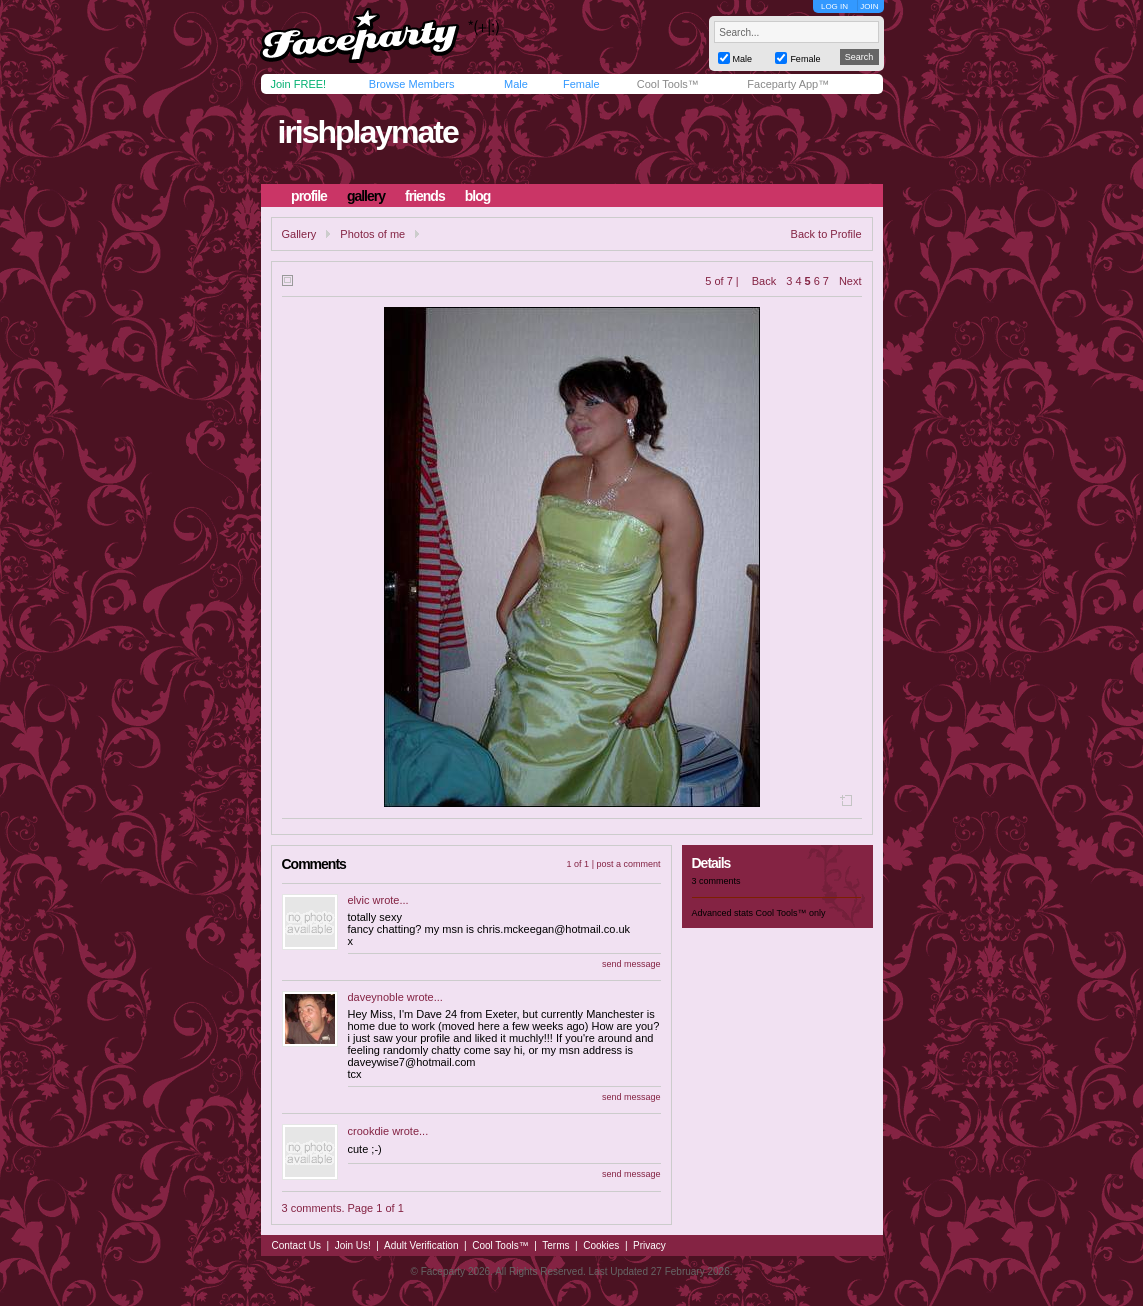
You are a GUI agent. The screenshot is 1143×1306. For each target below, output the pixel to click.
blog (478, 196)
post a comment (628, 864)
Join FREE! (299, 84)
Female (581, 84)
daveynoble (376, 997)
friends (425, 196)
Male (516, 84)
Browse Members (412, 84)
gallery (366, 196)
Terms (555, 1245)
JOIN (869, 6)
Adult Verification (421, 1245)
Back (764, 281)
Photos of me (372, 234)
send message (631, 964)
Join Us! (353, 1245)
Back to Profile (826, 234)
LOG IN (834, 6)
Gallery (299, 234)
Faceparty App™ (788, 84)
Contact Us (296, 1245)
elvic (359, 900)
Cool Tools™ (668, 84)
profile (309, 196)
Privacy (649, 1245)
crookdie (369, 1131)
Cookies (601, 1245)
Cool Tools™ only (791, 913)
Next (850, 281)
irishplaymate (367, 132)
